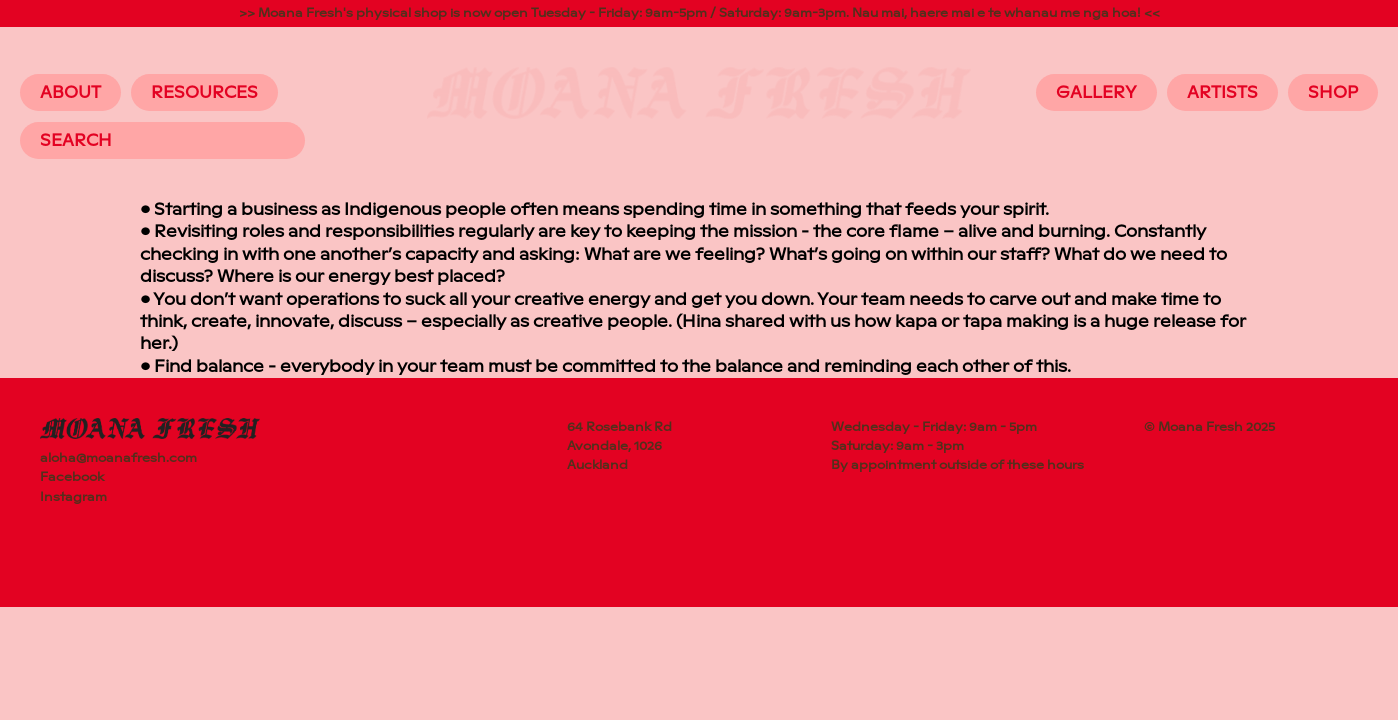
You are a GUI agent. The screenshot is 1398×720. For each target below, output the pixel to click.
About (70, 92)
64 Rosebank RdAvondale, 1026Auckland (619, 446)
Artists (1222, 92)
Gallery (1096, 92)
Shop (1333, 92)
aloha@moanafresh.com (118, 458)
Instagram (73, 497)
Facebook (72, 477)
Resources (204, 92)
